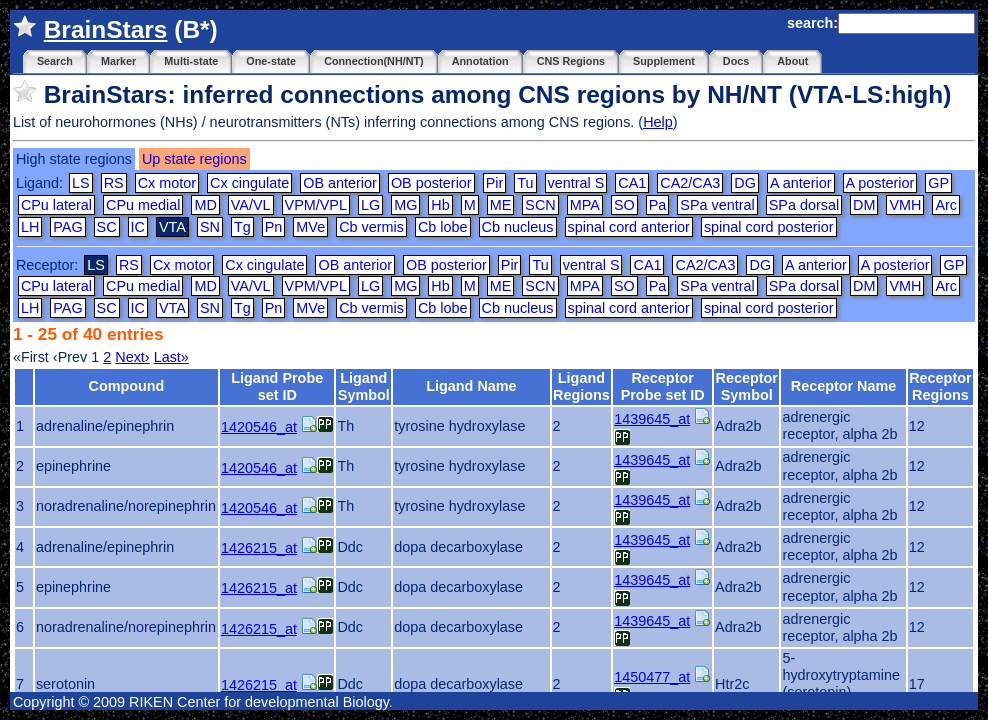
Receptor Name (844, 386)
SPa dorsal (804, 205)
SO (624, 205)
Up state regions (194, 159)
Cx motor (167, 183)
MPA (585, 205)
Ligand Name (471, 386)
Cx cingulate (249, 183)
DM (864, 205)
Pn (274, 227)
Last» (171, 357)
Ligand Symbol (364, 386)
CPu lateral (56, 205)
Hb (440, 205)
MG (405, 205)
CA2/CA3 (690, 183)
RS (114, 183)
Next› (132, 357)
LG (370, 205)
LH (30, 227)
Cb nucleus (518, 227)
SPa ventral (717, 205)
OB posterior (431, 183)
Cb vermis (371, 227)
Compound (126, 386)
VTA (172, 308)
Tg (242, 227)
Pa (658, 205)
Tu (525, 183)
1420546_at (259, 427)
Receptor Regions (940, 386)
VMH (905, 205)
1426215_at (259, 548)
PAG (67, 227)
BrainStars (106, 29)
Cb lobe (443, 227)
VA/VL (251, 205)
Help (658, 122)
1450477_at (652, 677)
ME (501, 205)
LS (81, 183)
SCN (540, 205)
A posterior (880, 183)
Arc (946, 205)
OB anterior (340, 183)
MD (205, 205)
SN (210, 227)
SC (107, 227)
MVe (310, 227)
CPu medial (143, 205)
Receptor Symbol (747, 386)
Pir (495, 183)
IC (138, 227)
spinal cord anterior (629, 227)
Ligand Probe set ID (277, 386)
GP (938, 183)
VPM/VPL (316, 205)
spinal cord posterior (769, 227)
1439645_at (652, 419)
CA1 (632, 183)
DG (745, 183)
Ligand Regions (581, 386)
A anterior (801, 183)
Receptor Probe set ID (663, 386)
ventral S (576, 183)
